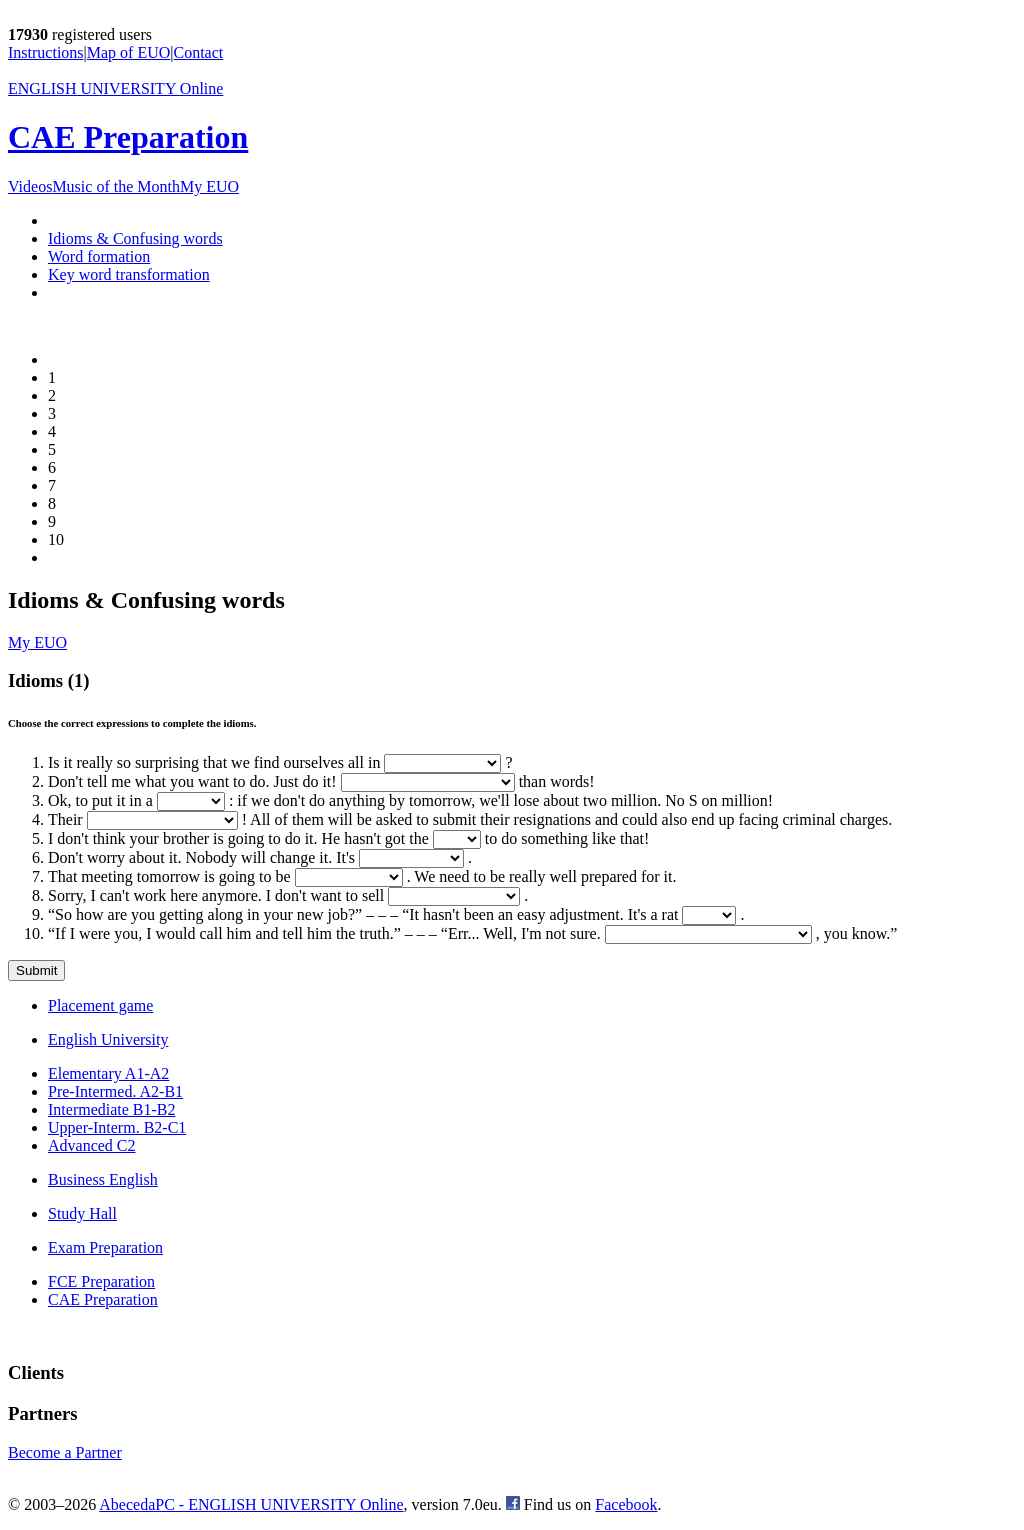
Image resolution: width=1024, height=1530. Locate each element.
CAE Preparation (128, 137)
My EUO (209, 186)
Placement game (100, 1005)
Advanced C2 (92, 1145)
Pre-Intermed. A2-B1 (115, 1091)
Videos (30, 186)
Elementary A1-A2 (108, 1073)
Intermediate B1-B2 (112, 1109)
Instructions (46, 52)
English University (108, 1039)
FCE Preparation (101, 1281)
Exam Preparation (105, 1247)
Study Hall (82, 1213)
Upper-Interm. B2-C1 (117, 1127)
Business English (103, 1179)
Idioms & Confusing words (135, 238)
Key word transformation (129, 274)
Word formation (99, 256)
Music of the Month (116, 186)
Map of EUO (129, 52)
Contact (199, 52)
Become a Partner (65, 1452)
